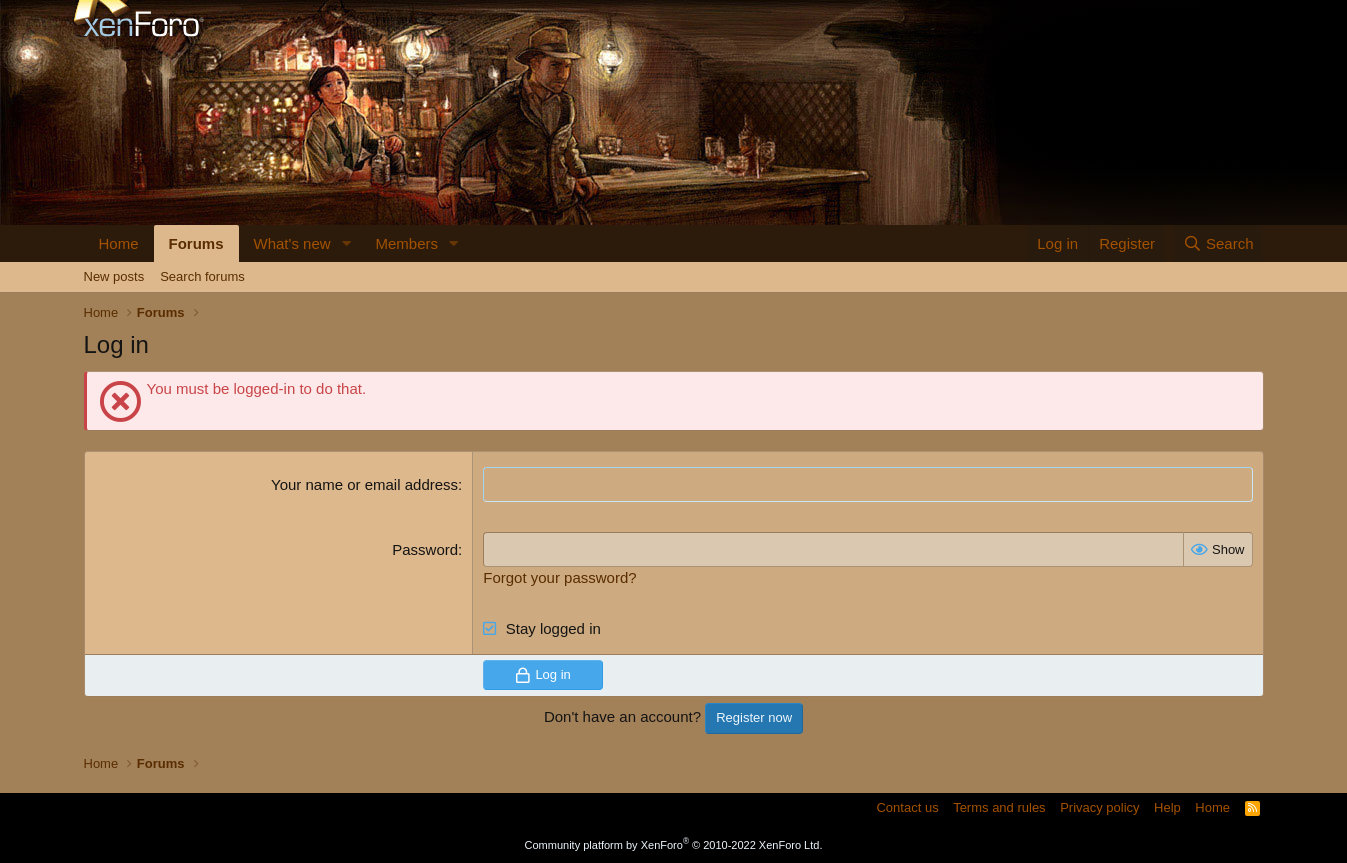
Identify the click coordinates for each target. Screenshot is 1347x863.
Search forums (202, 276)
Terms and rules (999, 807)
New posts (114, 276)
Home (119, 243)
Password (425, 549)
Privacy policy (1099, 807)
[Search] (1218, 243)
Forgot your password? (559, 577)
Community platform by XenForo (674, 845)
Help (1167, 807)
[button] (346, 243)
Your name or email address (364, 484)
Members (406, 243)
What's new (292, 243)
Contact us (907, 807)
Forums (196, 243)
